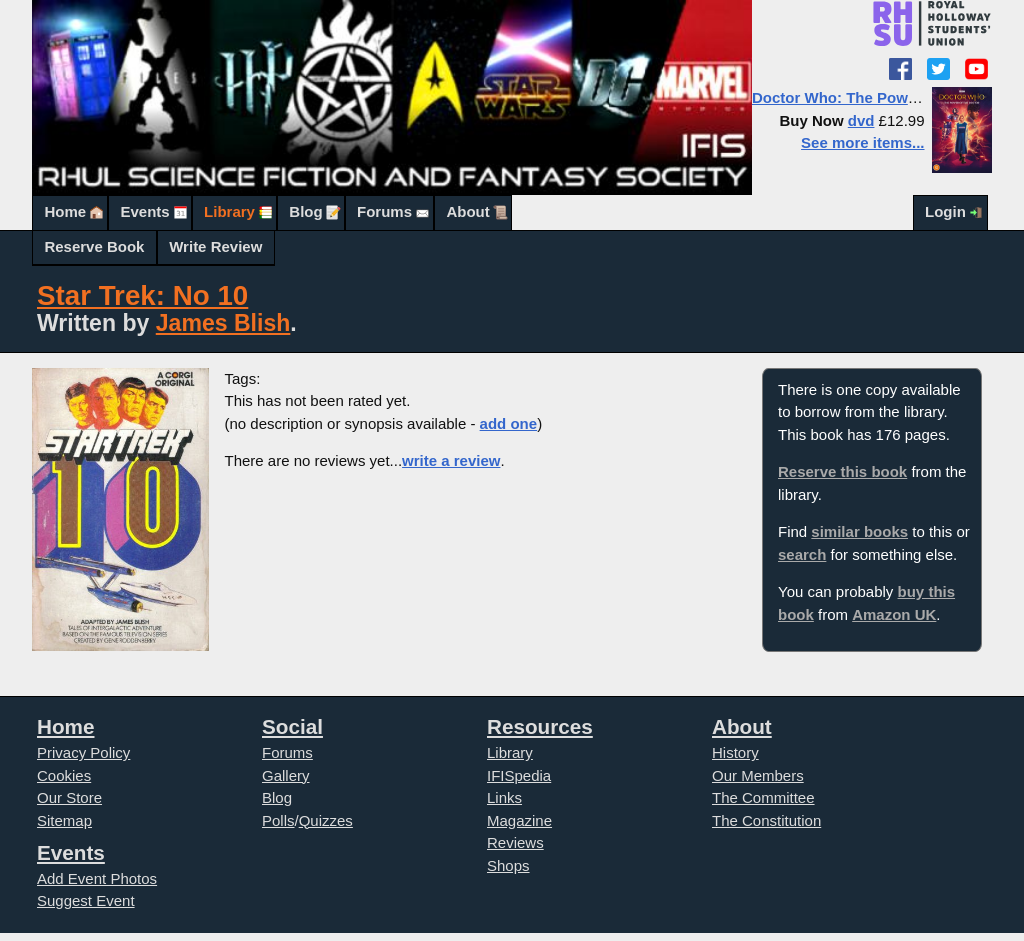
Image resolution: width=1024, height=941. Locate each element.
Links (504, 797)
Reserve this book (842, 471)
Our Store (69, 797)
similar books (859, 531)
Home (65, 211)
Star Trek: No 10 (142, 295)
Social (292, 726)
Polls (278, 820)
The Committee (763, 797)
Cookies (64, 775)
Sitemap (64, 820)
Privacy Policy (83, 752)
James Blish (223, 323)
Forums (384, 211)
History (735, 752)
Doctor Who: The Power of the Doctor (886, 97)
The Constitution (766, 820)
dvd (861, 120)
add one (509, 423)
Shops (508, 865)
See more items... (862, 142)
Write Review (215, 246)
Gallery (286, 775)
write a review (451, 460)
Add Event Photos (97, 878)
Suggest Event (86, 900)
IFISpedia (519, 775)
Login (945, 211)
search (802, 554)
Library (229, 211)
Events (144, 211)
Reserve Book (94, 246)
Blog (305, 211)
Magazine (519, 820)
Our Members (758, 775)
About (467, 211)
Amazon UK (894, 614)
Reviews (515, 842)
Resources (540, 726)
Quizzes (326, 820)
